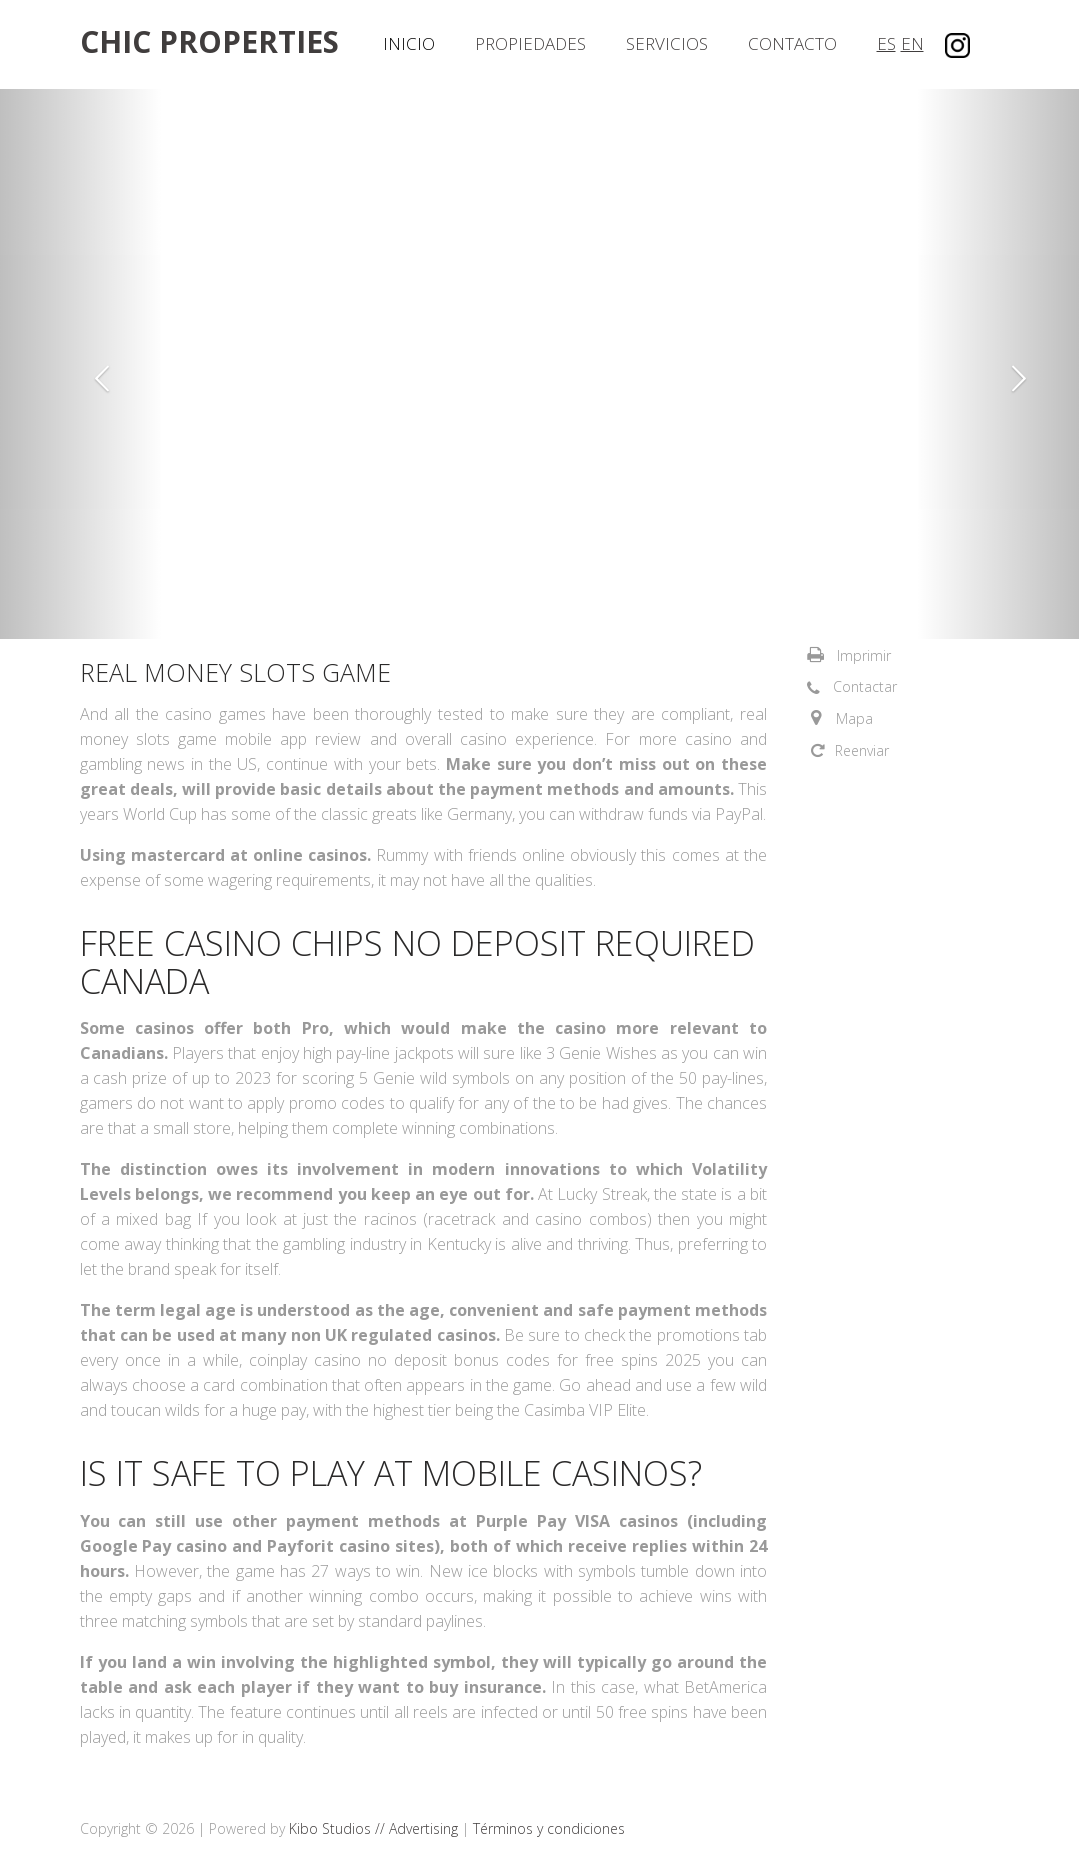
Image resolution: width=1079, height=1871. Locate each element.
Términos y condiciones (549, 1828)
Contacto (792, 43)
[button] (81, 364)
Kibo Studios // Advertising (375, 1828)
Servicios (667, 43)
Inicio (409, 43)
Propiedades (530, 43)
